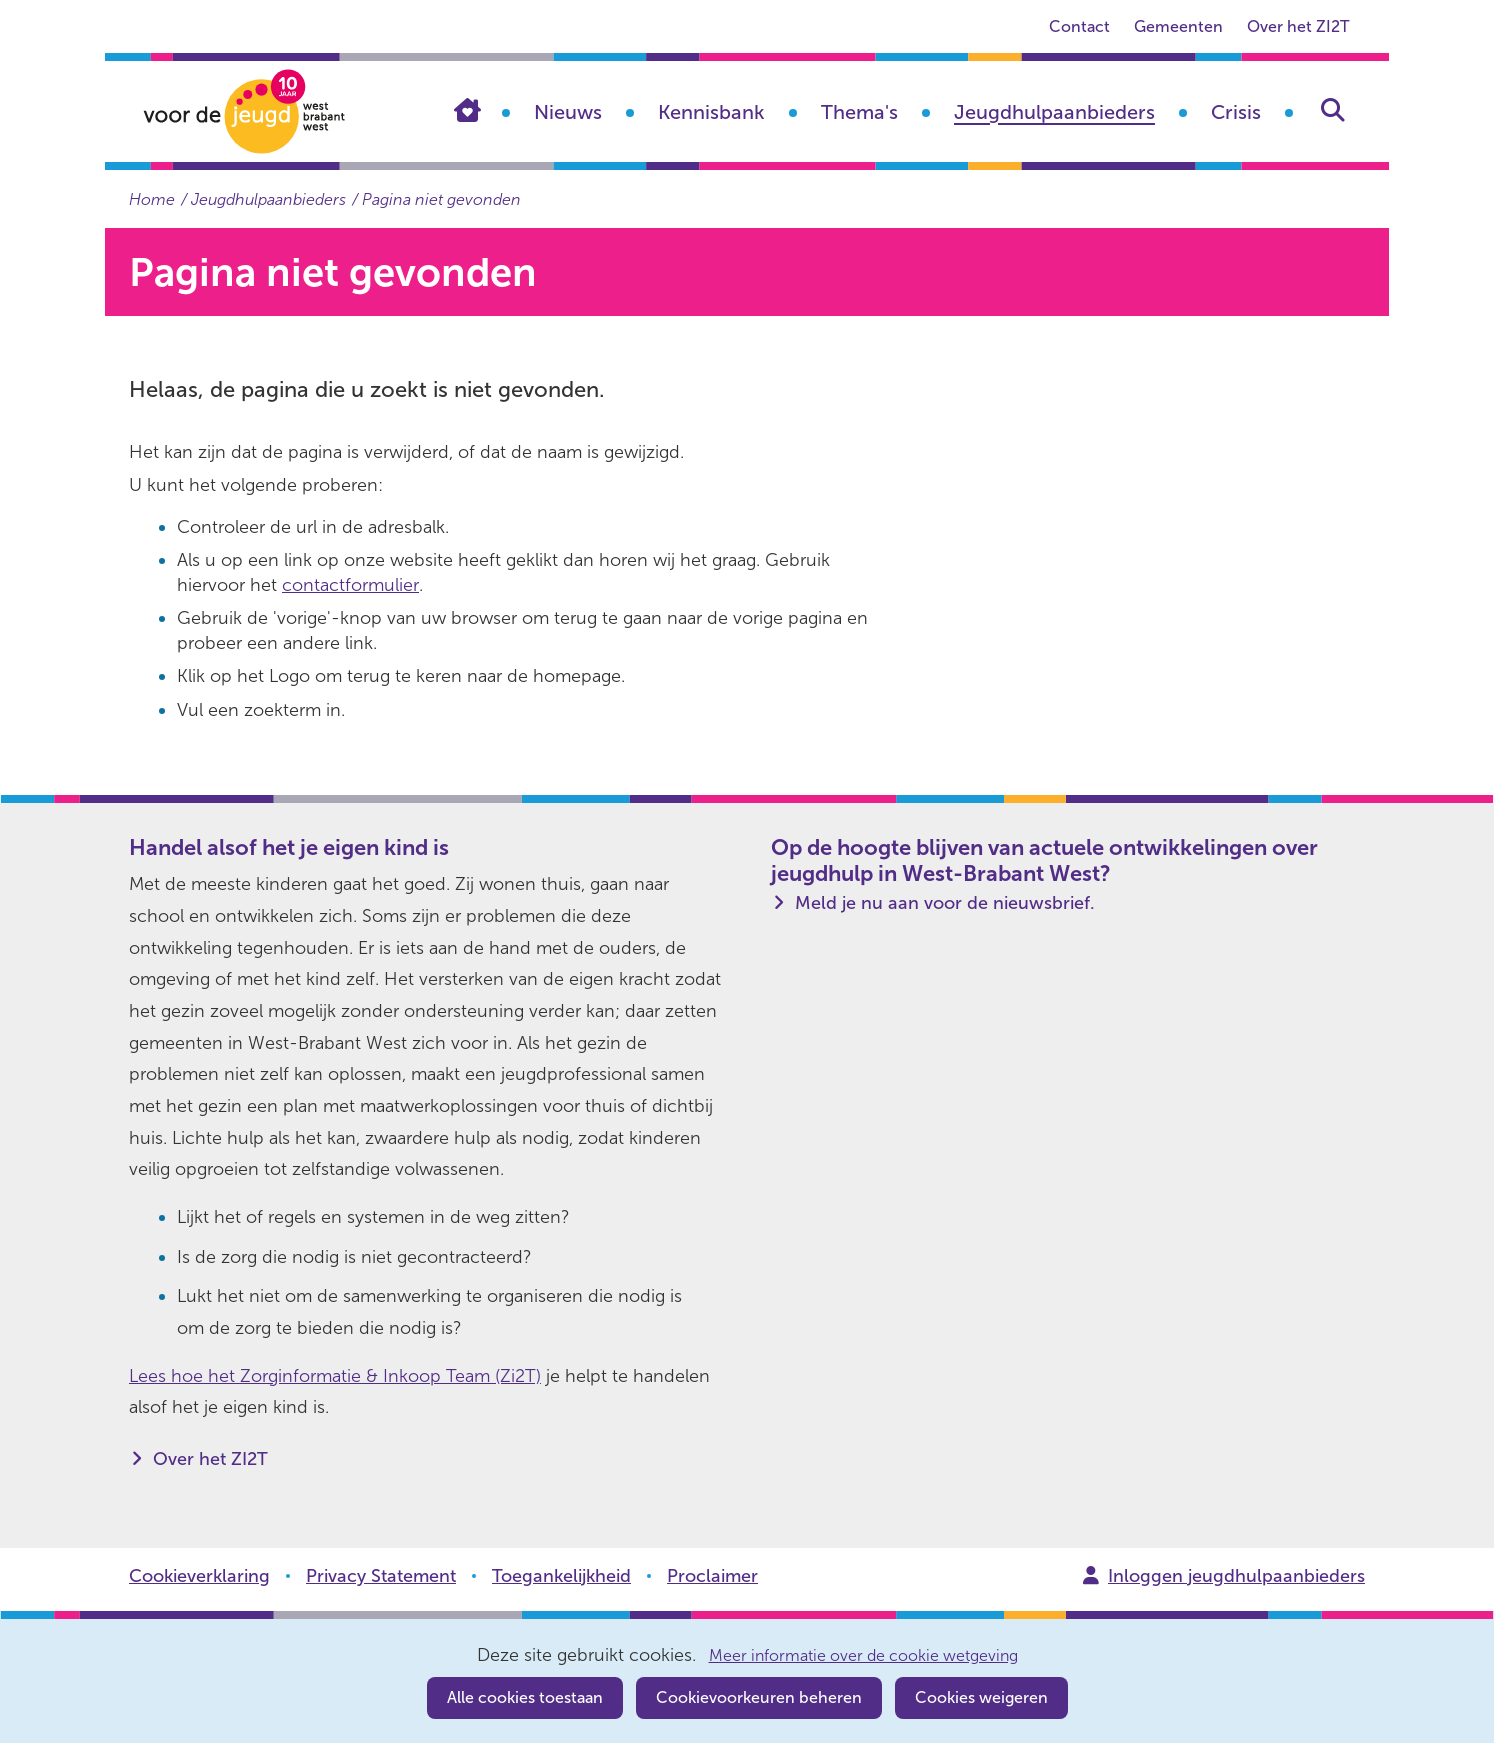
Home (482, 110)
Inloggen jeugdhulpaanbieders (1236, 1576)
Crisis (1236, 112)
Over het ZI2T (1298, 26)
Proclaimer (712, 1576)
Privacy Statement (381, 1576)
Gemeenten (1178, 26)
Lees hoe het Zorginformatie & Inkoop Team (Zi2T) (335, 1376)
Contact (1079, 26)
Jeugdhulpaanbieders (1054, 112)
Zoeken (1333, 110)
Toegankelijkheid (561, 1576)
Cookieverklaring (199, 1576)
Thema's (859, 112)
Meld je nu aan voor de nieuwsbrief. (945, 903)
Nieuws (568, 112)
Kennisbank (711, 112)
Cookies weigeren (981, 1697)
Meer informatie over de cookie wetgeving (863, 1656)
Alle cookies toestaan (525, 1697)
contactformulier (350, 585)
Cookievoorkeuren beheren (759, 1697)
